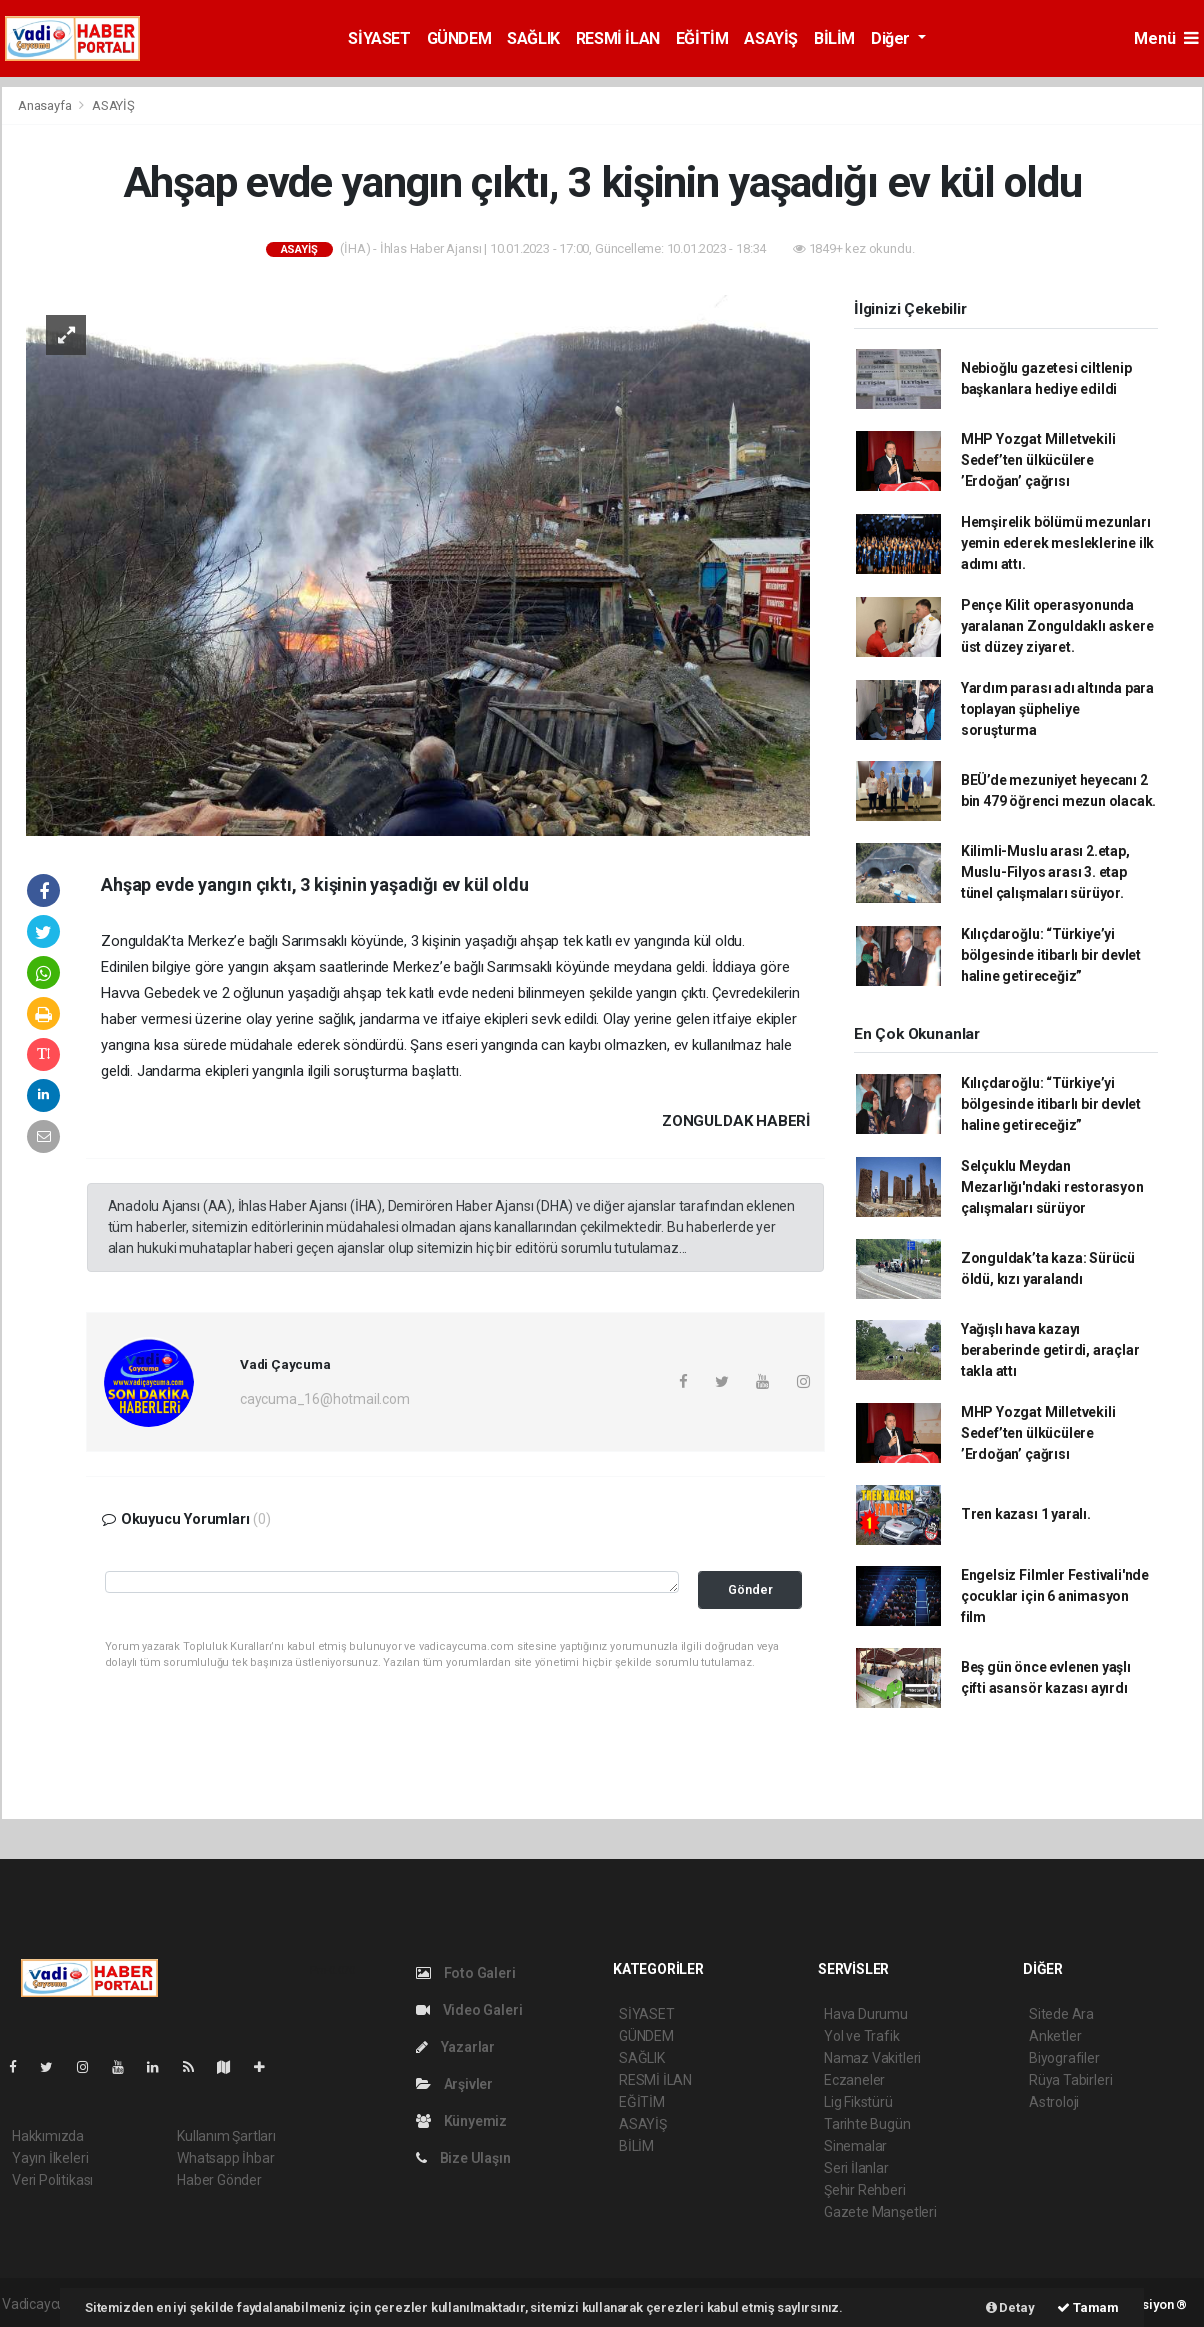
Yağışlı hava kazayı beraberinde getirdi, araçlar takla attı (1050, 1350)
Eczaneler (854, 2080)
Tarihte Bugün (867, 2124)
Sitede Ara (1061, 2014)
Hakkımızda (48, 2136)
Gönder (750, 1589)
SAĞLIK (533, 38)
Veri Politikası (52, 2180)
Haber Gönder (219, 2180)
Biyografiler (1064, 2058)
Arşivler (454, 2084)
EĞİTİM (702, 38)
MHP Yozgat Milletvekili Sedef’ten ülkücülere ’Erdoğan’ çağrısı (1038, 460)
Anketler (1055, 2036)
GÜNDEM (459, 38)
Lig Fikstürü (858, 2102)
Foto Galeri (466, 1973)
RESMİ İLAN (618, 38)
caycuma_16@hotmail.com (325, 1399)
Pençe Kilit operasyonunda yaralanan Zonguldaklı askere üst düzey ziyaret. (1057, 626)
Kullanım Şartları (226, 2136)
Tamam (1088, 2307)
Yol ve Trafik (862, 2036)
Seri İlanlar (856, 2168)
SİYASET (379, 38)
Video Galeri (469, 2010)
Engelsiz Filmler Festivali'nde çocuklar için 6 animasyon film (1055, 1596)
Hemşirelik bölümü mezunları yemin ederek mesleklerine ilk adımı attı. (1057, 543)
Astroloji (1054, 2102)
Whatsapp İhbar (225, 2158)
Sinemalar (855, 2146)
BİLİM (834, 38)
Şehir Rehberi (865, 2190)
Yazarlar (455, 2047)
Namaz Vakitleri (872, 2058)
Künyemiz (461, 2121)
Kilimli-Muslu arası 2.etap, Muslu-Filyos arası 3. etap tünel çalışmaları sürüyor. (1045, 872)
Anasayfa (46, 105)
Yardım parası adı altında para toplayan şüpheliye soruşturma (1057, 709)
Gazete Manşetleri (880, 2212)
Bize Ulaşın (463, 2158)
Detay (1010, 2307)
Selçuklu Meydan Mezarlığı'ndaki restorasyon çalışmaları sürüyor (1052, 1187)
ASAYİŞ (771, 38)
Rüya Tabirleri (1070, 2080)
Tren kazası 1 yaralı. (1026, 1514)
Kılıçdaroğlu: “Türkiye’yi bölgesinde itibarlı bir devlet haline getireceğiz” (1051, 955)
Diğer (892, 38)
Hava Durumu (866, 2014)
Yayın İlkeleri (50, 2158)
